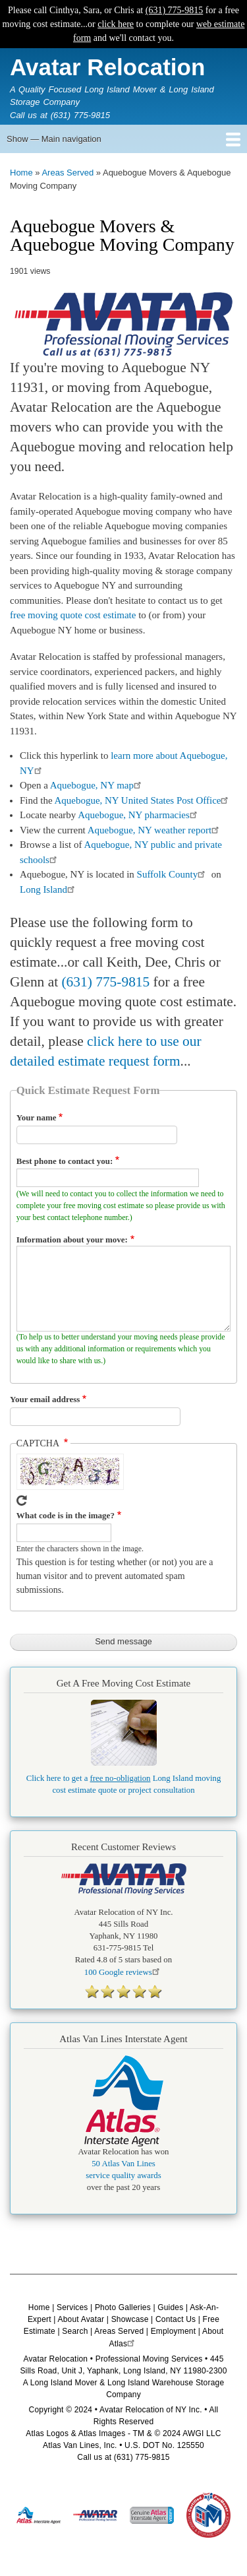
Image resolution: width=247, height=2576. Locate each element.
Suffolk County (173, 874)
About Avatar (80, 2319)
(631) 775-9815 (175, 10)
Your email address (45, 1399)
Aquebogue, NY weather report (155, 830)
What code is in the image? (65, 1515)
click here (115, 24)
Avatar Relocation (107, 67)
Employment (173, 2331)
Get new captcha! (21, 1500)
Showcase (130, 2319)
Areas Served (67, 172)
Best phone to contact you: (64, 1161)
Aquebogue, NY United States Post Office (143, 800)
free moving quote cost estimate (73, 615)
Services (72, 2307)
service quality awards (123, 2175)
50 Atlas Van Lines (123, 2163)
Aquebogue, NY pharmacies (139, 815)
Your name (36, 1117)
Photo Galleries (123, 2307)
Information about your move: (72, 1239)
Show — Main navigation (54, 139)
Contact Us (175, 2319)
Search (75, 2331)
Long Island (49, 889)
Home (21, 172)
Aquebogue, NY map (97, 785)
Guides (170, 2307)
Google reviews (123, 1972)
